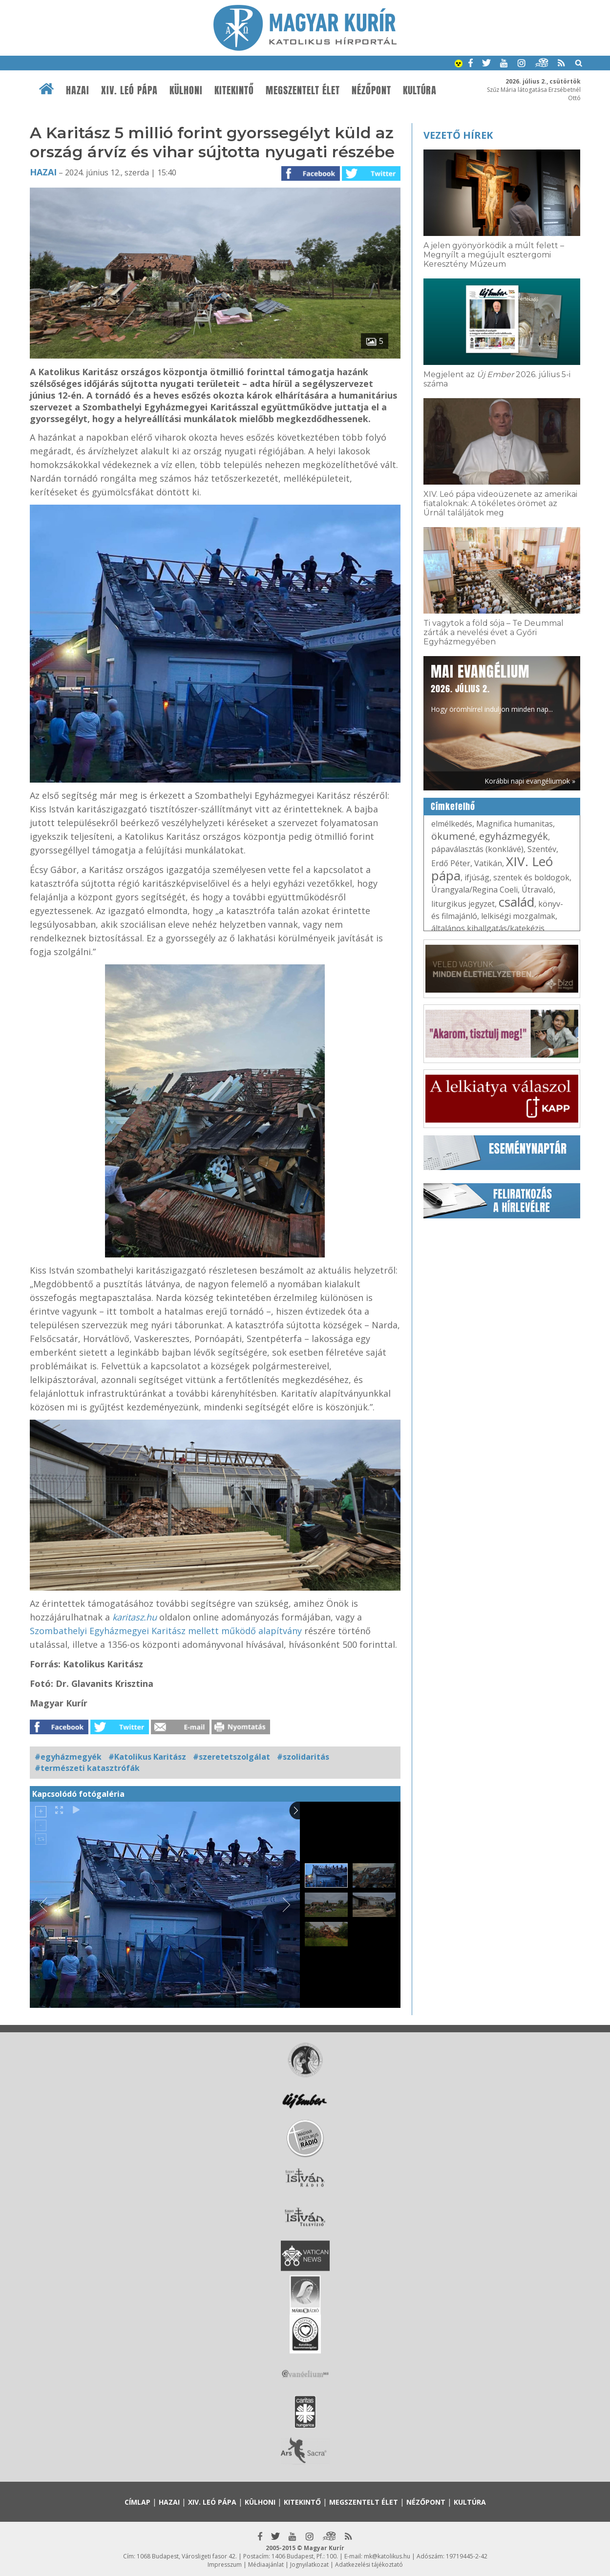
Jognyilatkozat (309, 2564)
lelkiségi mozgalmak (518, 916)
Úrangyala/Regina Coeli (474, 889)
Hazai (77, 90)
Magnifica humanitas (514, 823)
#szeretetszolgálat (231, 1756)
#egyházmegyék (68, 1756)
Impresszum (225, 2564)
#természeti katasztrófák (87, 1768)
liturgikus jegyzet (463, 903)
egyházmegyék (513, 836)
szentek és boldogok (531, 877)
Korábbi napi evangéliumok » (529, 781)
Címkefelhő (453, 806)
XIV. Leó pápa (129, 90)
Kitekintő (234, 90)
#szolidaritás (303, 1756)
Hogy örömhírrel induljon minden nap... (492, 687)
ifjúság (476, 877)
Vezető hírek (458, 135)
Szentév (541, 849)
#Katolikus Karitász (147, 1756)
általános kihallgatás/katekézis (488, 928)
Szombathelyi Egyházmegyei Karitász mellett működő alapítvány (166, 1631)
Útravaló (537, 889)
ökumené (453, 836)
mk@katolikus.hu (387, 2556)
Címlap (137, 2502)
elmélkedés (451, 823)
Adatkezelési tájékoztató (369, 2564)
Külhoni (186, 90)
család (516, 902)
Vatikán (488, 863)
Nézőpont (371, 90)
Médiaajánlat (266, 2564)
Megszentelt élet (303, 90)
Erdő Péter (450, 863)
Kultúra (420, 90)
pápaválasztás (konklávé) (477, 849)
